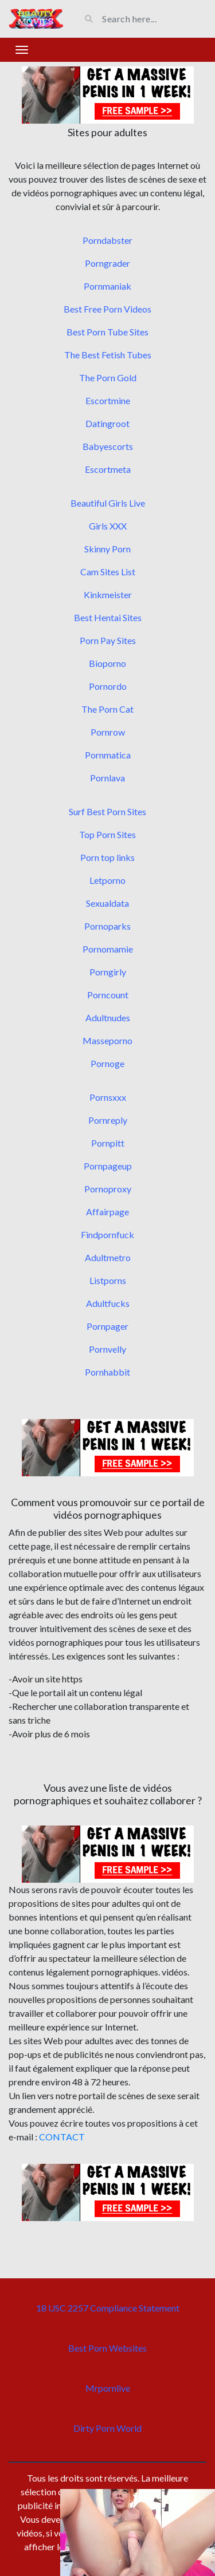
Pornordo (108, 686)
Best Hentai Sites (108, 617)
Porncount (107, 994)
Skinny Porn (107, 548)
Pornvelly (107, 1349)
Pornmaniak (107, 285)
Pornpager (107, 1326)
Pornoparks (107, 925)
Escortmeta (108, 469)
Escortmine (107, 400)
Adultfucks (108, 1303)
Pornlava (107, 777)
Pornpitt (107, 1142)
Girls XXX (108, 525)
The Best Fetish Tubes (107, 354)
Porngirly (107, 971)
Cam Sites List (107, 571)
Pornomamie (108, 948)
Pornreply (107, 1120)
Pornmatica (108, 754)
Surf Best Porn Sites (107, 811)
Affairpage (107, 1211)
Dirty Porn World (107, 2428)
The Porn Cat (107, 709)
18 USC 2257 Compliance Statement (107, 2307)
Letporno (107, 880)
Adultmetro (108, 1257)
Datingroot (107, 423)
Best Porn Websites (107, 2347)
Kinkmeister (108, 594)
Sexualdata (107, 903)
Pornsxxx (107, 1097)
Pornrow (108, 731)
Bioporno (107, 663)
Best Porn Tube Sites (107, 331)
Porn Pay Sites (108, 640)
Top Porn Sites (107, 834)
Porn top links (107, 857)
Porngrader (107, 263)
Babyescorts (108, 446)
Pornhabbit (107, 1371)
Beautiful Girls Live (108, 502)
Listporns (107, 1280)
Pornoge (107, 1063)
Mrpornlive (107, 2388)
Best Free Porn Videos (107, 308)
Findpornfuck (107, 1234)
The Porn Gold (107, 377)
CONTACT (62, 2136)
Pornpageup (108, 1165)
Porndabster (107, 240)
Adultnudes (107, 1017)
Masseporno (107, 1040)
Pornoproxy (107, 1188)
